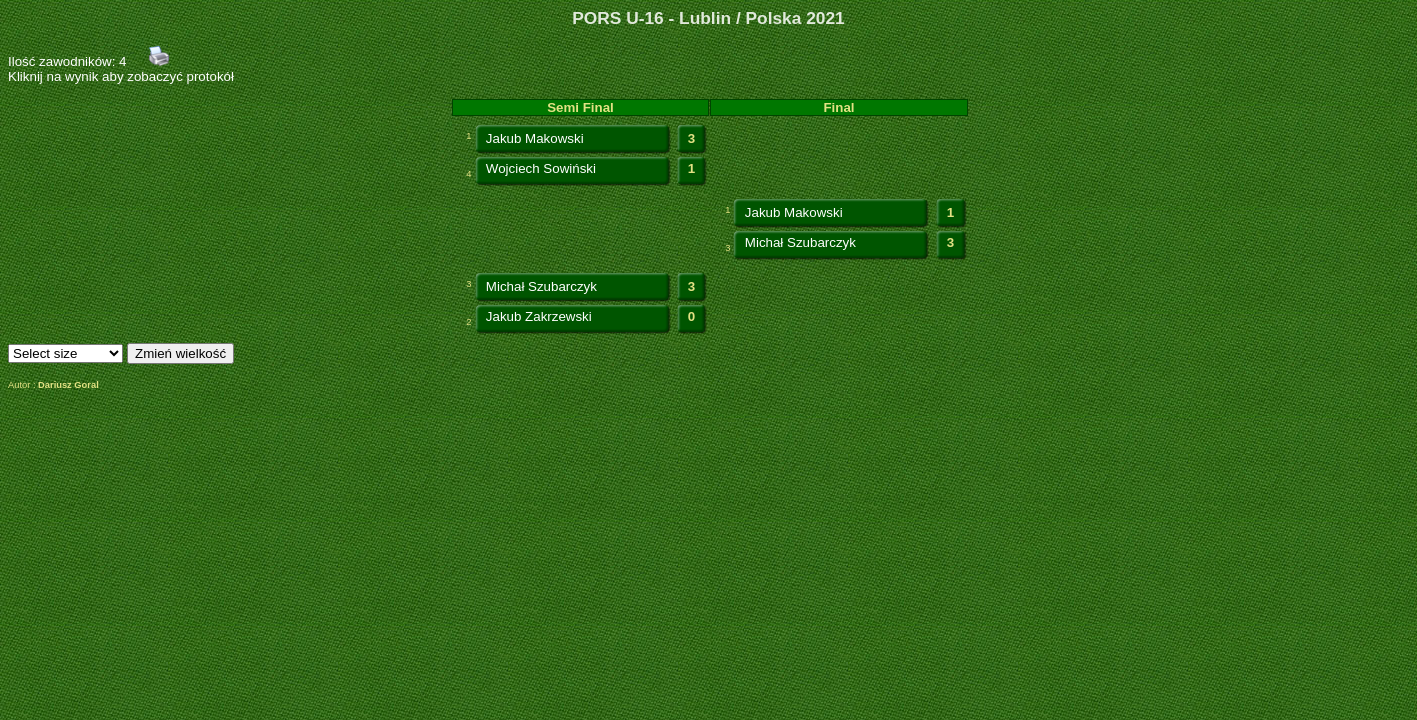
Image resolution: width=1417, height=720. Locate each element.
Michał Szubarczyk (800, 242)
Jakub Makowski (535, 138)
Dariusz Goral (68, 385)
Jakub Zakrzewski (539, 316)
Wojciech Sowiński (541, 168)
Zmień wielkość (180, 353)
